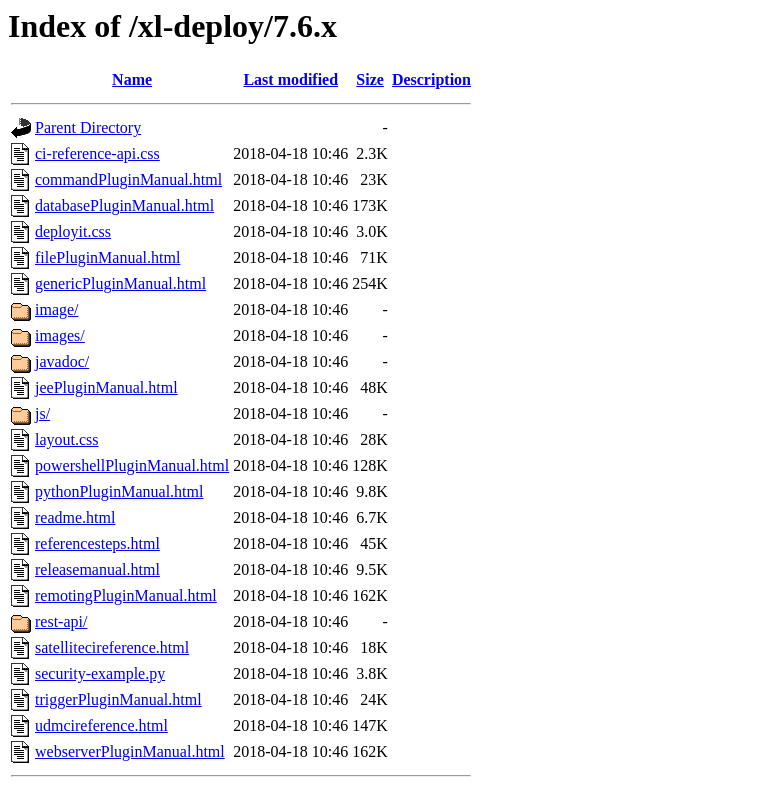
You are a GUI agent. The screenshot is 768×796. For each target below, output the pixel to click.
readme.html (75, 517)
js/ (42, 413)
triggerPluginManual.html (118, 699)
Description (431, 79)
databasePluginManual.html (124, 205)
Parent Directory (88, 127)
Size (370, 79)
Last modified (290, 79)
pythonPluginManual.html (119, 491)
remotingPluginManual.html (126, 595)
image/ (57, 309)
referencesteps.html (97, 543)
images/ (60, 335)
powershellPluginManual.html (132, 465)
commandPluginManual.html (128, 179)
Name (132, 79)
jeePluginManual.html (106, 387)
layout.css (67, 439)
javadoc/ (62, 361)
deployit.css (73, 231)
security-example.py (100, 673)
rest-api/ (61, 621)
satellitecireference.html (112, 647)
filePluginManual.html (107, 257)
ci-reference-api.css (97, 153)
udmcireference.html (101, 725)
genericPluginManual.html (120, 283)
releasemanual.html (97, 569)
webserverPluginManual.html (130, 751)
